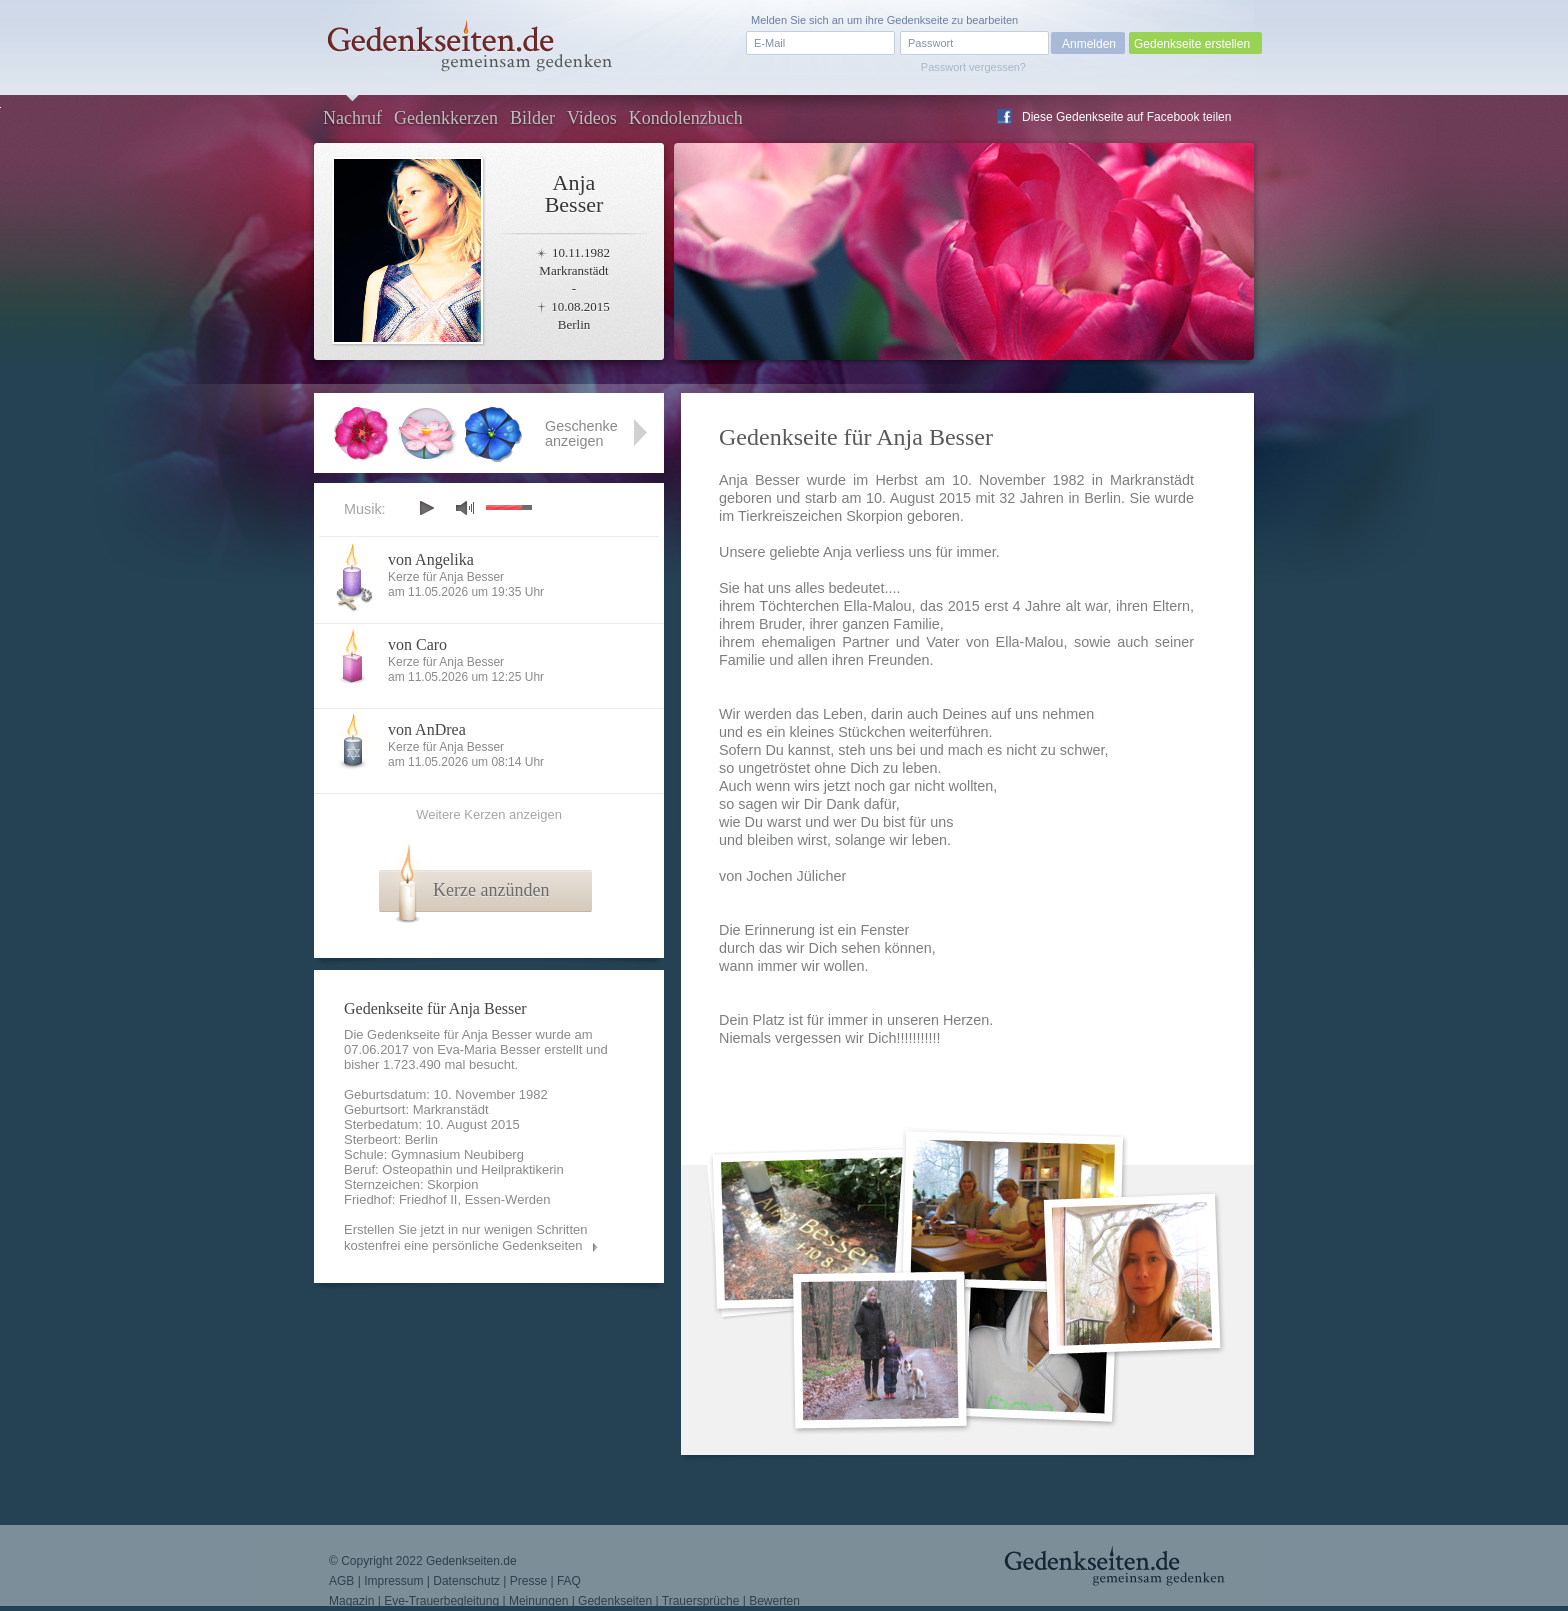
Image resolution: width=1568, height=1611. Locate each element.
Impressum (393, 1581)
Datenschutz (466, 1581)
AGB (341, 1581)
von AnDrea (427, 729)
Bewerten (774, 1601)
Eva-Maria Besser (488, 1049)
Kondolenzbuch (686, 118)
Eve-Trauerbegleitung (441, 1601)
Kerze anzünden (491, 890)
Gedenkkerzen (446, 118)
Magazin (351, 1601)
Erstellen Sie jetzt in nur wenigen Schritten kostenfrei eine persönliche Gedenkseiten (466, 1237)
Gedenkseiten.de (471, 1561)
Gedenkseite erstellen (1192, 44)
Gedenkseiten (615, 1601)
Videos (592, 118)
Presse (528, 1581)
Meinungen (538, 1601)
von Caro (417, 644)
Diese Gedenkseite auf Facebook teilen (1126, 117)
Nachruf (352, 118)
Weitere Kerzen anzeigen (489, 814)
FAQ (569, 1581)
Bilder (532, 118)
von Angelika (431, 559)
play (426, 508)
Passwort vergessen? (973, 67)
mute (465, 507)
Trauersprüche (701, 1601)
